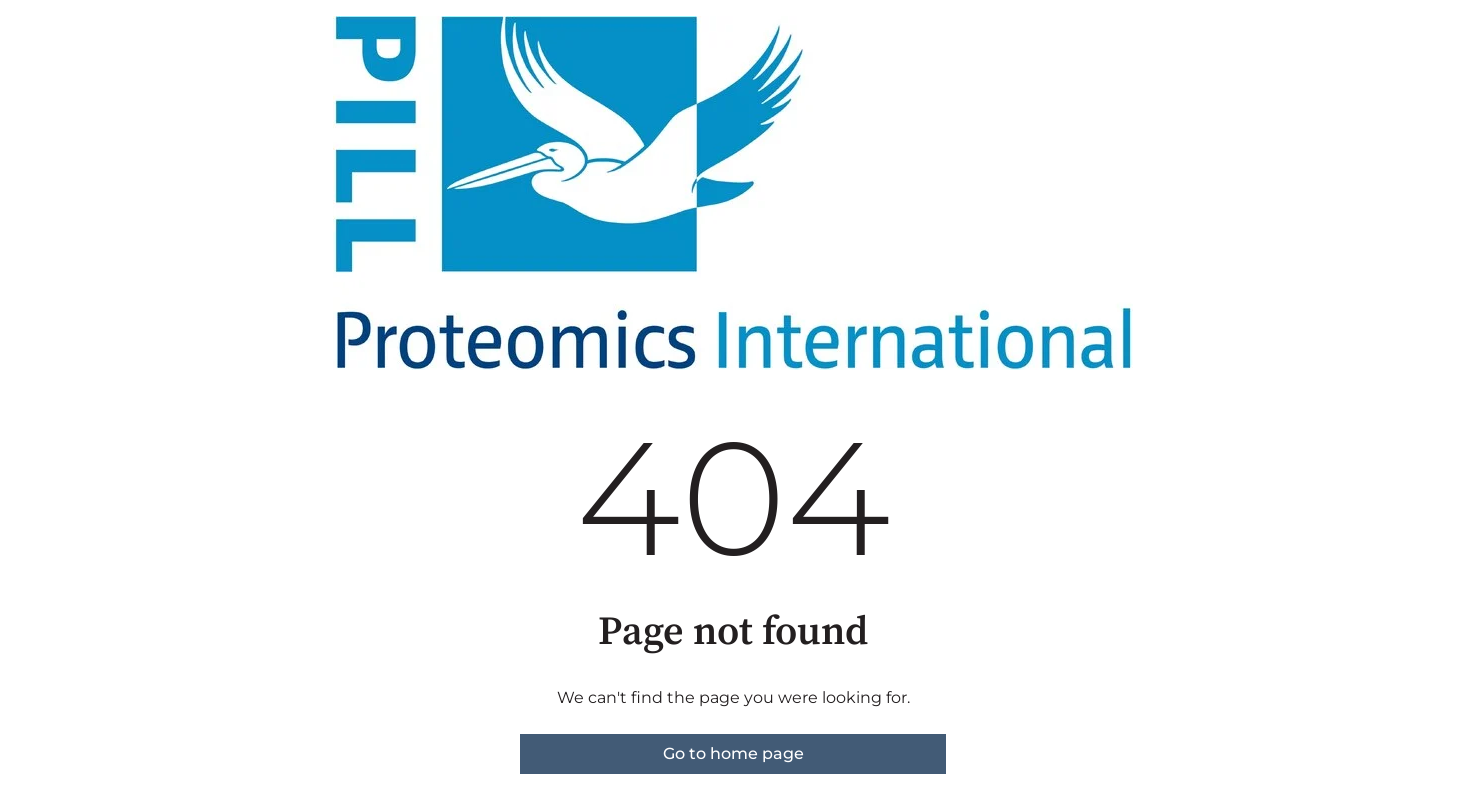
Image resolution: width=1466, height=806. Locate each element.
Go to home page (733, 753)
